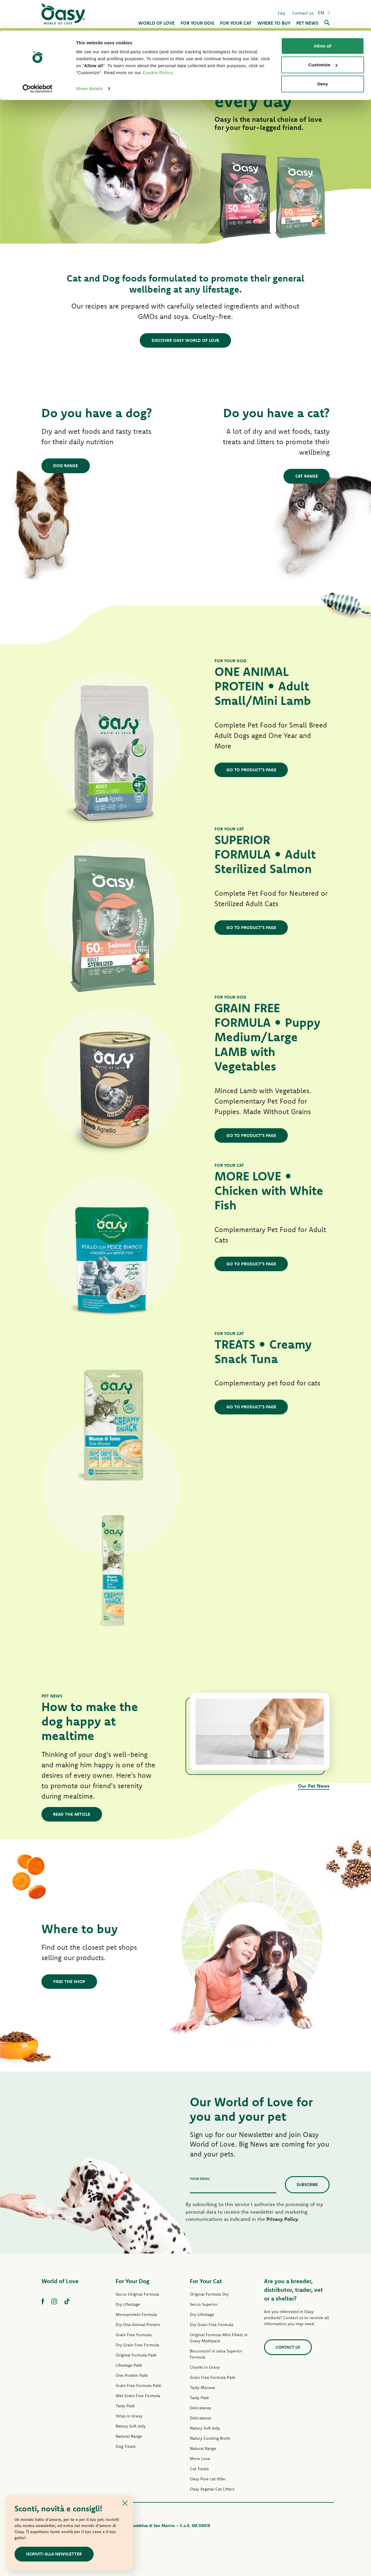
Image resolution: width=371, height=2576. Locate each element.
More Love (200, 2458)
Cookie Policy (158, 41)
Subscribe (307, 2184)
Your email (200, 2178)
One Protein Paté (132, 2375)
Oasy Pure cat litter (208, 2478)
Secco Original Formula (137, 2293)
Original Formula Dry (209, 2293)
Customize (322, 34)
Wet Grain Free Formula (138, 2395)
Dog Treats (126, 2446)
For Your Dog (132, 2280)
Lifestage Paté (129, 2365)
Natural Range (129, 2436)
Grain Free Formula (134, 2334)
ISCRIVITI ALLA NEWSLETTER (54, 2554)
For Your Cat (206, 2280)
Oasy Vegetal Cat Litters (212, 2488)
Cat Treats (199, 2468)
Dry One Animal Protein (138, 2324)
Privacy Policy (282, 2219)
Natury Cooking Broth (210, 2438)
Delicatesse (200, 2407)
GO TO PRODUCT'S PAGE (251, 769)
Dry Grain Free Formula (137, 2344)
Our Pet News (314, 1785)
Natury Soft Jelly (131, 2425)
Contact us (288, 2347)
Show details (89, 57)
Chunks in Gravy (205, 2367)
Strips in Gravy (129, 2415)
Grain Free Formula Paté (138, 2385)
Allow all (323, 15)
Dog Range (65, 465)
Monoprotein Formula (136, 2314)
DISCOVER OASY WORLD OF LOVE (185, 339)
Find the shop (69, 1981)
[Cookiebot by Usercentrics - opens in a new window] (37, 58)
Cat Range (306, 475)
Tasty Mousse (202, 2387)
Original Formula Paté (136, 2354)
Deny (322, 53)
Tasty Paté (125, 2405)
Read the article (71, 1814)
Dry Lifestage (128, 2304)
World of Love (60, 2280)
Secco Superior (204, 2304)
